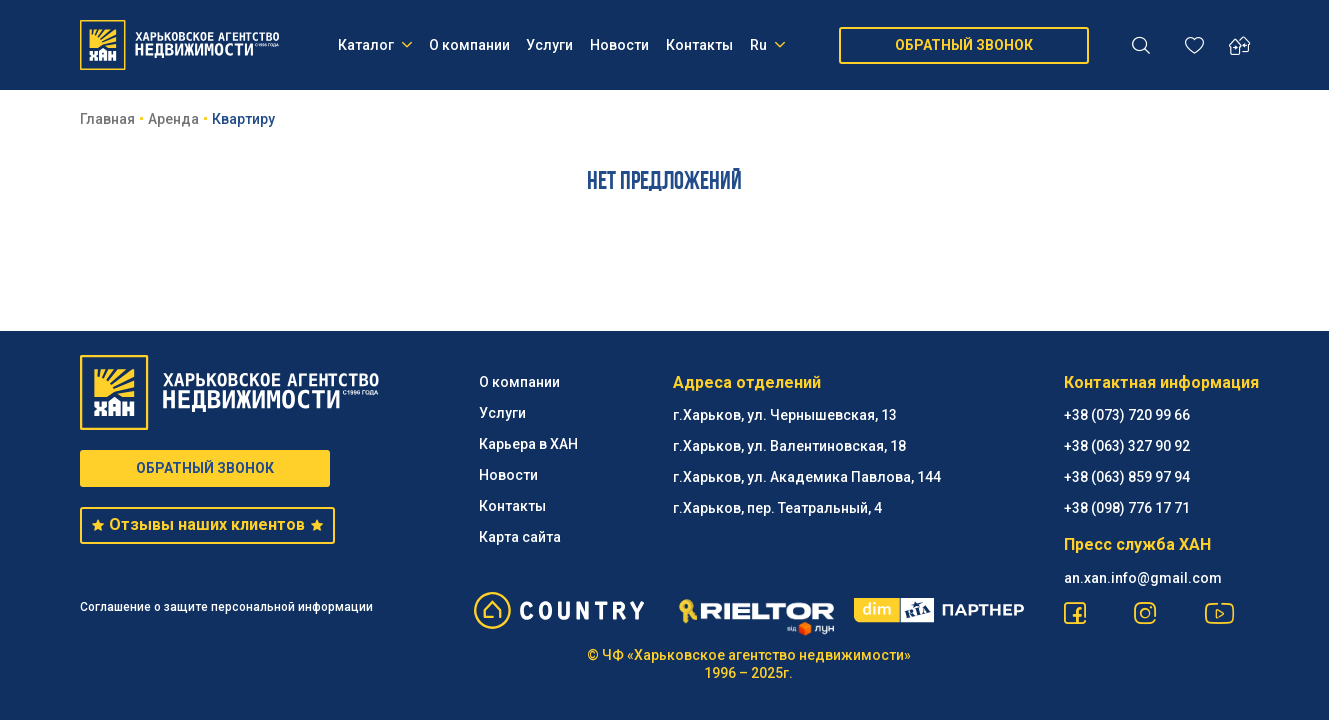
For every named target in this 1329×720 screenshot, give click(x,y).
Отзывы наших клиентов (207, 524)
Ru (767, 45)
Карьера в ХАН (528, 444)
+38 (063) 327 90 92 (1127, 446)
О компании (469, 45)
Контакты (699, 45)
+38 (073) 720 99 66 (1127, 415)
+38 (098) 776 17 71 (1127, 508)
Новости (619, 45)
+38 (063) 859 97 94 (1127, 477)
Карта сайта (520, 537)
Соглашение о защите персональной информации (226, 607)
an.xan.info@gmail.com (1143, 578)
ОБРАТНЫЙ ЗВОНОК (964, 45)
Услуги (549, 45)
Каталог (375, 45)
